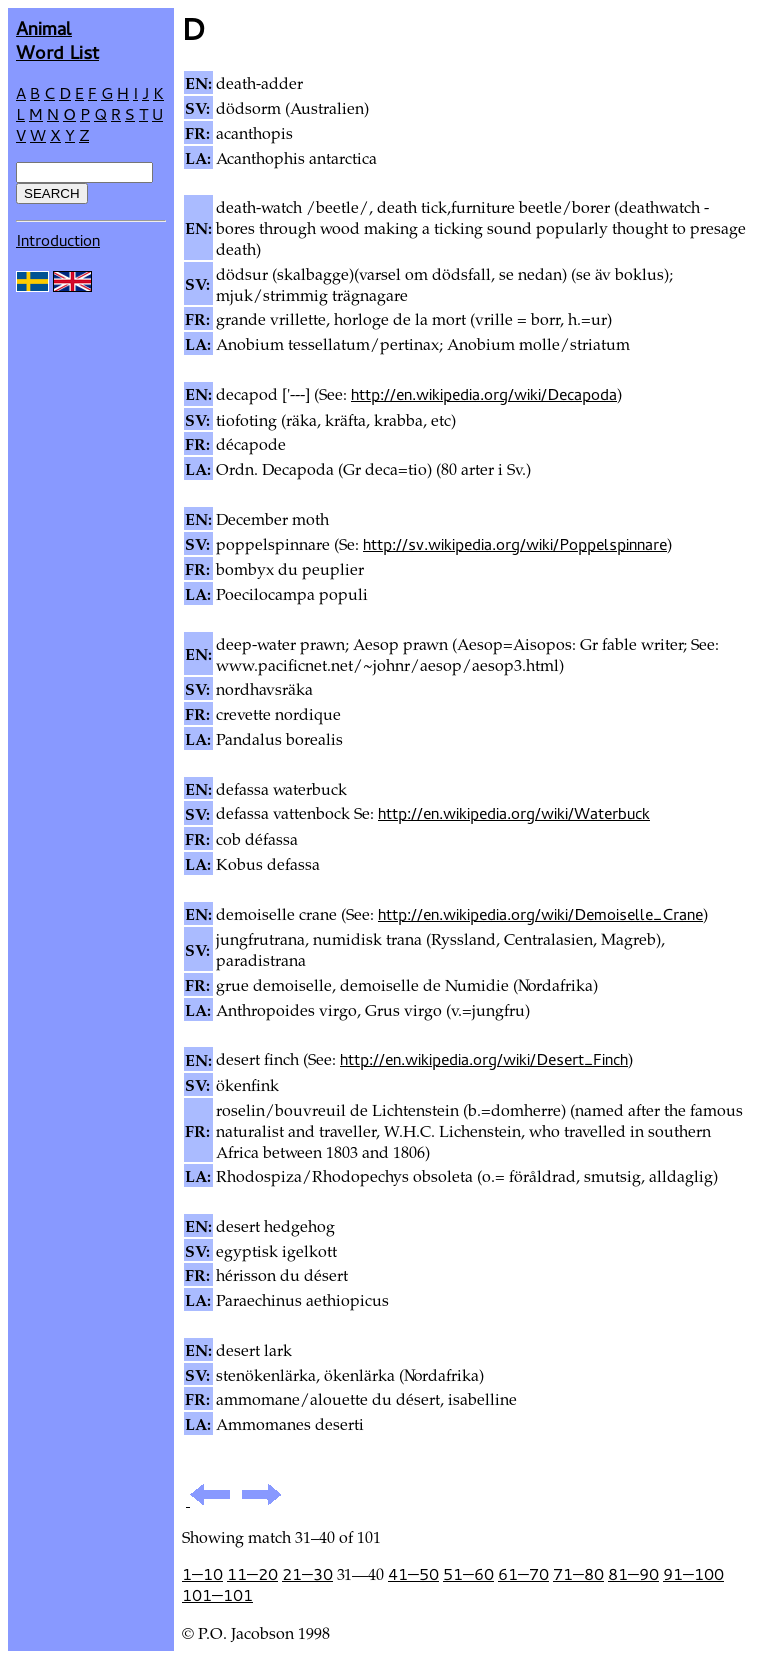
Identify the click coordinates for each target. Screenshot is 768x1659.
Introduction (58, 240)
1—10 (202, 1574)
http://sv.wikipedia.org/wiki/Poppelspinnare (515, 544)
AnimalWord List (57, 39)
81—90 (633, 1574)
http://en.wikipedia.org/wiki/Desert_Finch (484, 1059)
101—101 (217, 1595)
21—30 (307, 1574)
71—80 (578, 1574)
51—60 (468, 1574)
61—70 (523, 1574)
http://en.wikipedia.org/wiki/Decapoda (484, 394)
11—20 (252, 1574)
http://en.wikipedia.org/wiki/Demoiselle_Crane (540, 914)
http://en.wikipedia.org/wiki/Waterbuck (514, 813)
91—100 (693, 1574)
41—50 (413, 1574)
